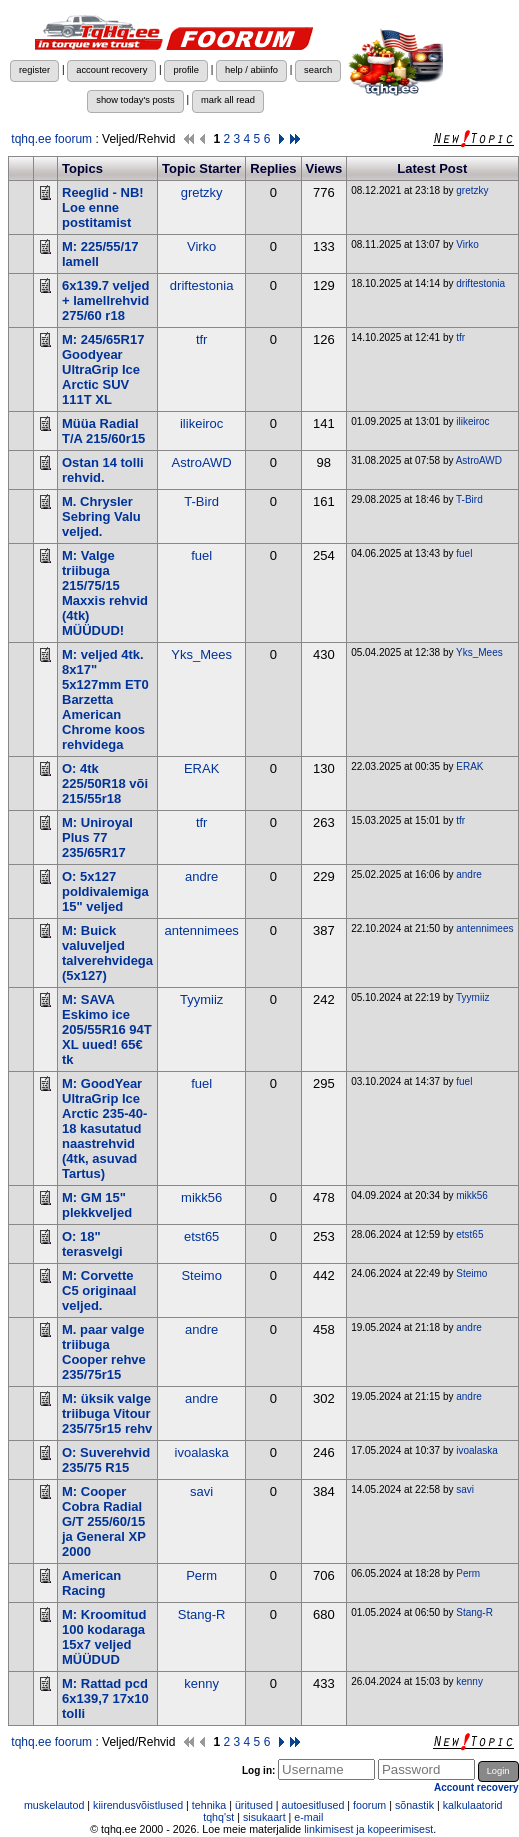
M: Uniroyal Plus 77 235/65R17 (97, 837)
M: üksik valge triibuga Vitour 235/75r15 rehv (107, 1413)
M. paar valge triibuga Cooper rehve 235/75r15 (104, 1352)
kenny (201, 1683)
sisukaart (264, 1817)
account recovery (111, 70)
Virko (201, 246)
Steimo (201, 1275)
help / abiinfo (251, 70)
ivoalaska (202, 1452)
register (34, 70)
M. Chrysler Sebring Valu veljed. (101, 516)
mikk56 (201, 1197)
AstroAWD (202, 462)
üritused (254, 1805)
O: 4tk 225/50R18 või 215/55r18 (105, 783)
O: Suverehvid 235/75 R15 (106, 1460)
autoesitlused (313, 1805)
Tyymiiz (201, 999)
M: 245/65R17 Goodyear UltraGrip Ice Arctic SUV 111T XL (103, 369)
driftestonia (202, 285)
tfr (202, 339)
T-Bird (201, 501)
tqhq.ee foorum (51, 139)
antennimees (201, 930)
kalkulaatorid (473, 1805)
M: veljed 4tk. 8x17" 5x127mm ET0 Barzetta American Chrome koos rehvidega (105, 699)
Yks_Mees (201, 654)
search (318, 70)
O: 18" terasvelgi (92, 1244)
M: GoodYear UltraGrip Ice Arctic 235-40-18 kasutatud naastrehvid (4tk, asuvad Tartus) (104, 1128)
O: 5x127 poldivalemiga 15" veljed (105, 891)
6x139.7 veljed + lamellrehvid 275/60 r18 (105, 300)
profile (185, 70)
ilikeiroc (201, 423)
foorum (369, 1805)
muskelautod (54, 1805)
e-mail (308, 1817)
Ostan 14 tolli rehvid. (103, 470)
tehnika (209, 1805)
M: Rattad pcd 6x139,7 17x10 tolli (105, 1698)
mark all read (228, 100)
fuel (201, 555)
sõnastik (414, 1805)
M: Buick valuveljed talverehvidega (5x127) (107, 953)
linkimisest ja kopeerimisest (368, 1829)
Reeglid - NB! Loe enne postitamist (103, 207)
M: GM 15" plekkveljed (97, 1205)
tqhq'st (218, 1817)
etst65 (201, 1236)
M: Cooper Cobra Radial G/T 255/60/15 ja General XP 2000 (104, 1521)
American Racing (91, 1583)
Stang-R (202, 1614)
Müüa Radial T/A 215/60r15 (103, 431)
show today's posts (135, 100)
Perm (201, 1575)
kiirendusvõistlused (138, 1805)
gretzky (202, 192)
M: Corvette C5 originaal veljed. (99, 1290)
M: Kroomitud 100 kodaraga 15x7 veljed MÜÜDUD (104, 1637)
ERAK (201, 768)
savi (201, 1491)
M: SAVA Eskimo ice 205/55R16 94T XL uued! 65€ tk (107, 1029)
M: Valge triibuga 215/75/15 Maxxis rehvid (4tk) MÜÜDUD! (105, 593)
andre (201, 876)
